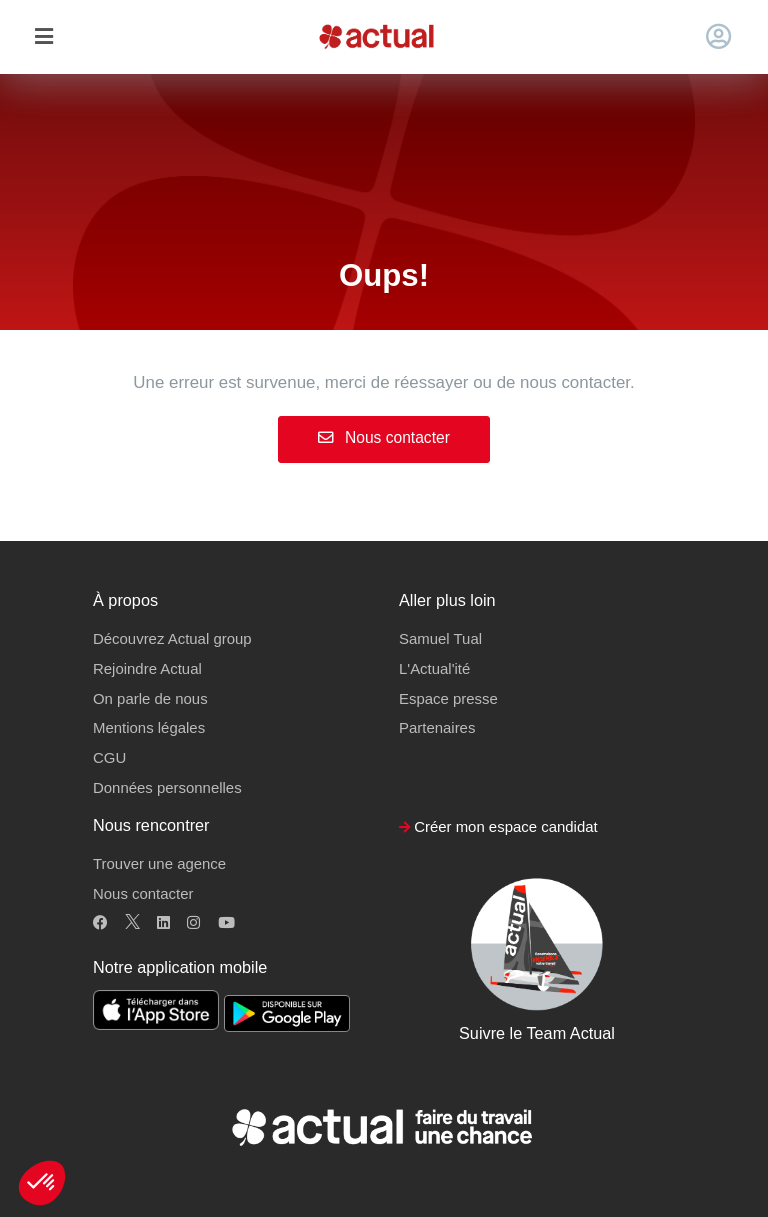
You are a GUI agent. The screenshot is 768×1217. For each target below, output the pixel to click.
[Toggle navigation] (43, 37)
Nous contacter (384, 437)
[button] (42, 1183)
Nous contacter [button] (143, 893)
